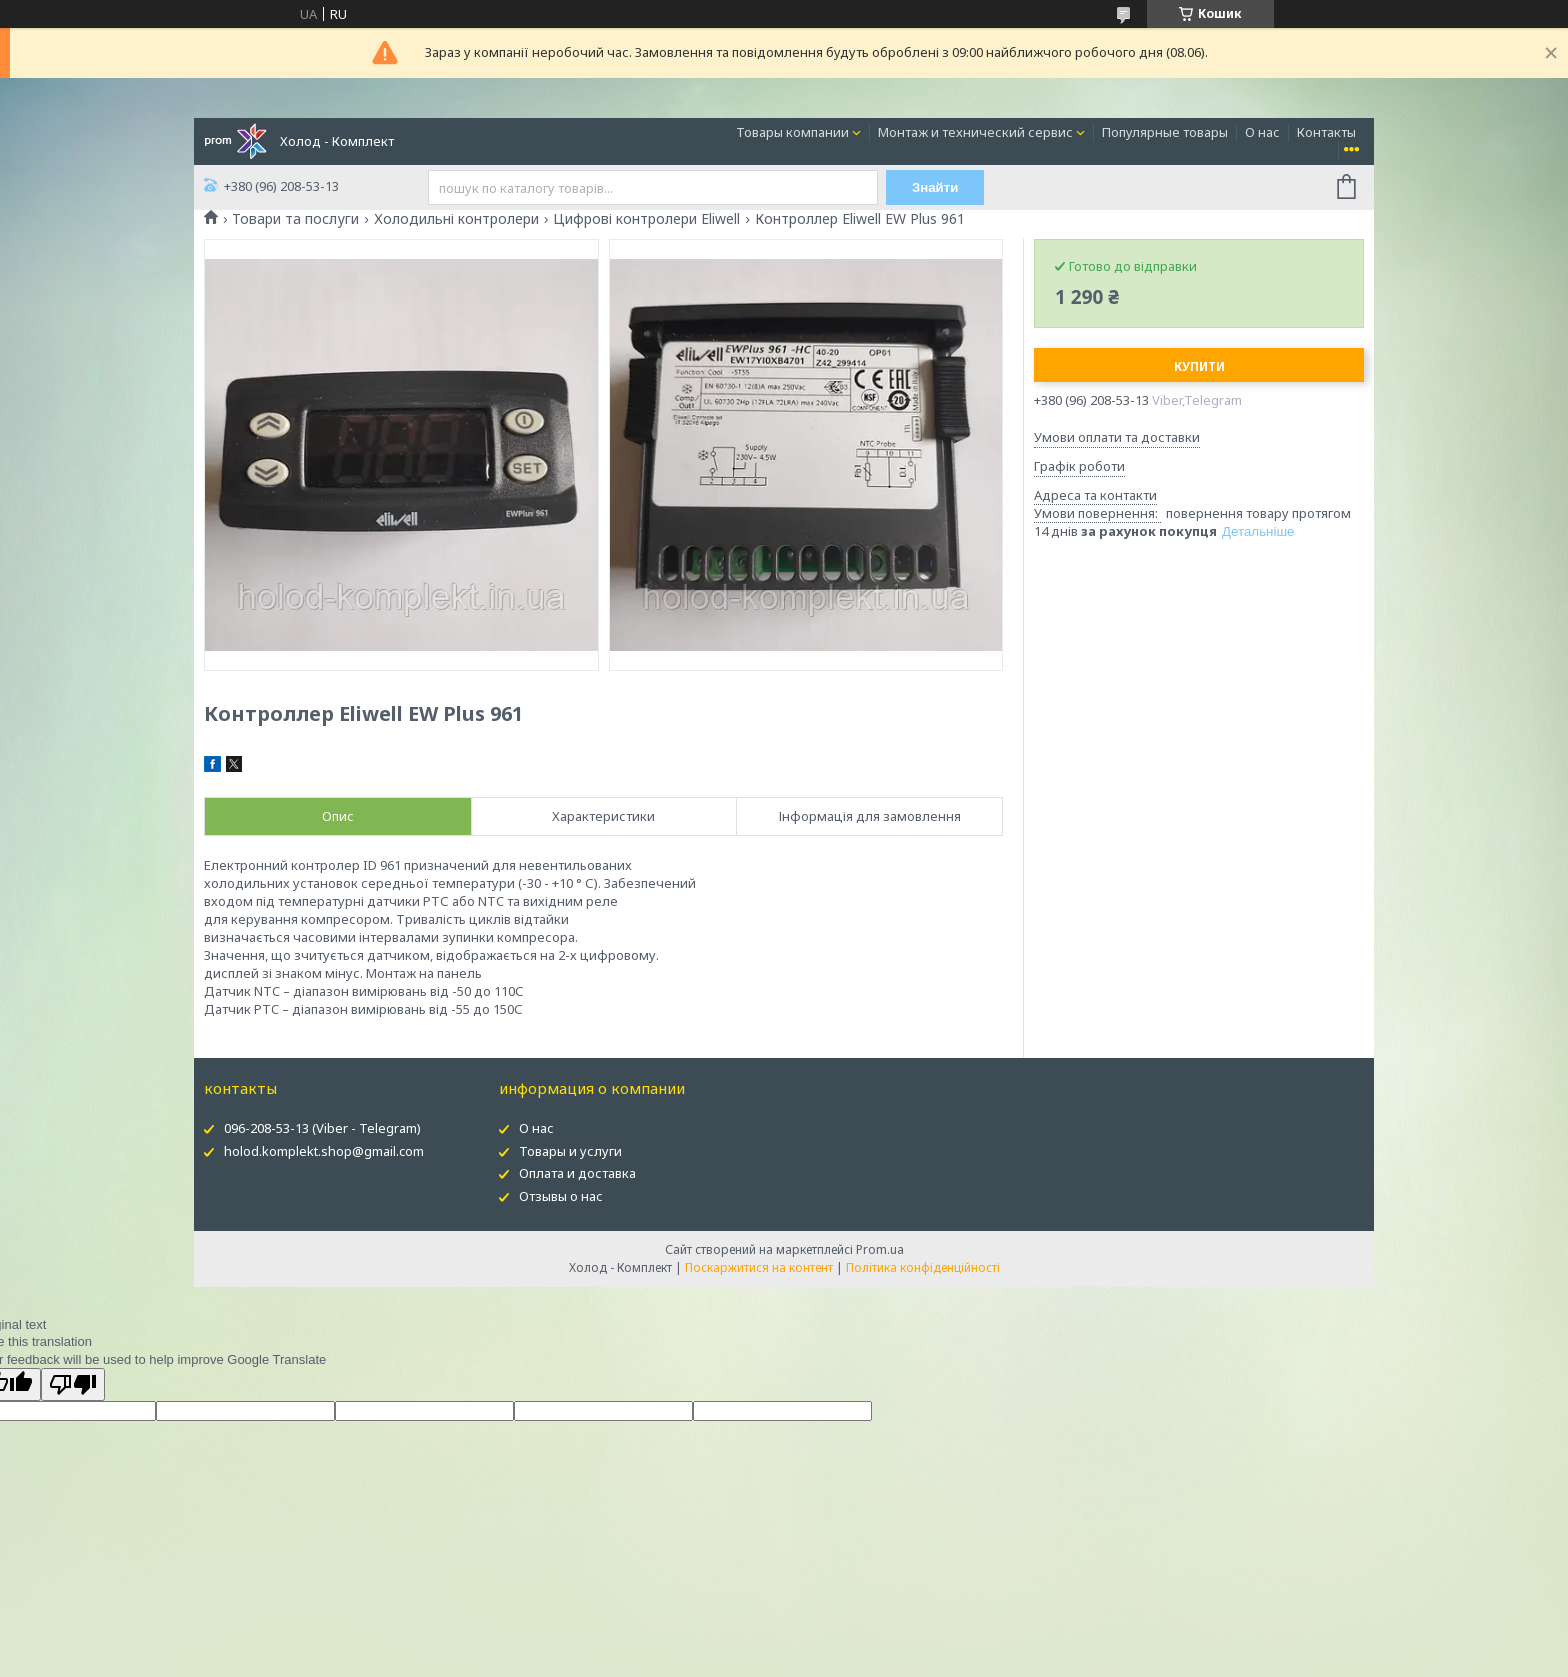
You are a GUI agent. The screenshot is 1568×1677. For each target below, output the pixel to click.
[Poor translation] (73, 1384)
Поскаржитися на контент (759, 1267)
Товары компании (792, 132)
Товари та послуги (295, 219)
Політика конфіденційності (923, 1267)
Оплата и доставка (577, 1173)
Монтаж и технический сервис (975, 132)
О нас (1262, 132)
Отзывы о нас (561, 1196)
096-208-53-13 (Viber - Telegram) (322, 1128)
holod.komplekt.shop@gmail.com (324, 1151)
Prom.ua (880, 1249)
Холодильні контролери (456, 219)
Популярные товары (1165, 132)
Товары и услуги (570, 1151)
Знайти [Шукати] (935, 187)
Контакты (1326, 132)
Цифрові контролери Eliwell (646, 219)
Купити (1199, 366)
